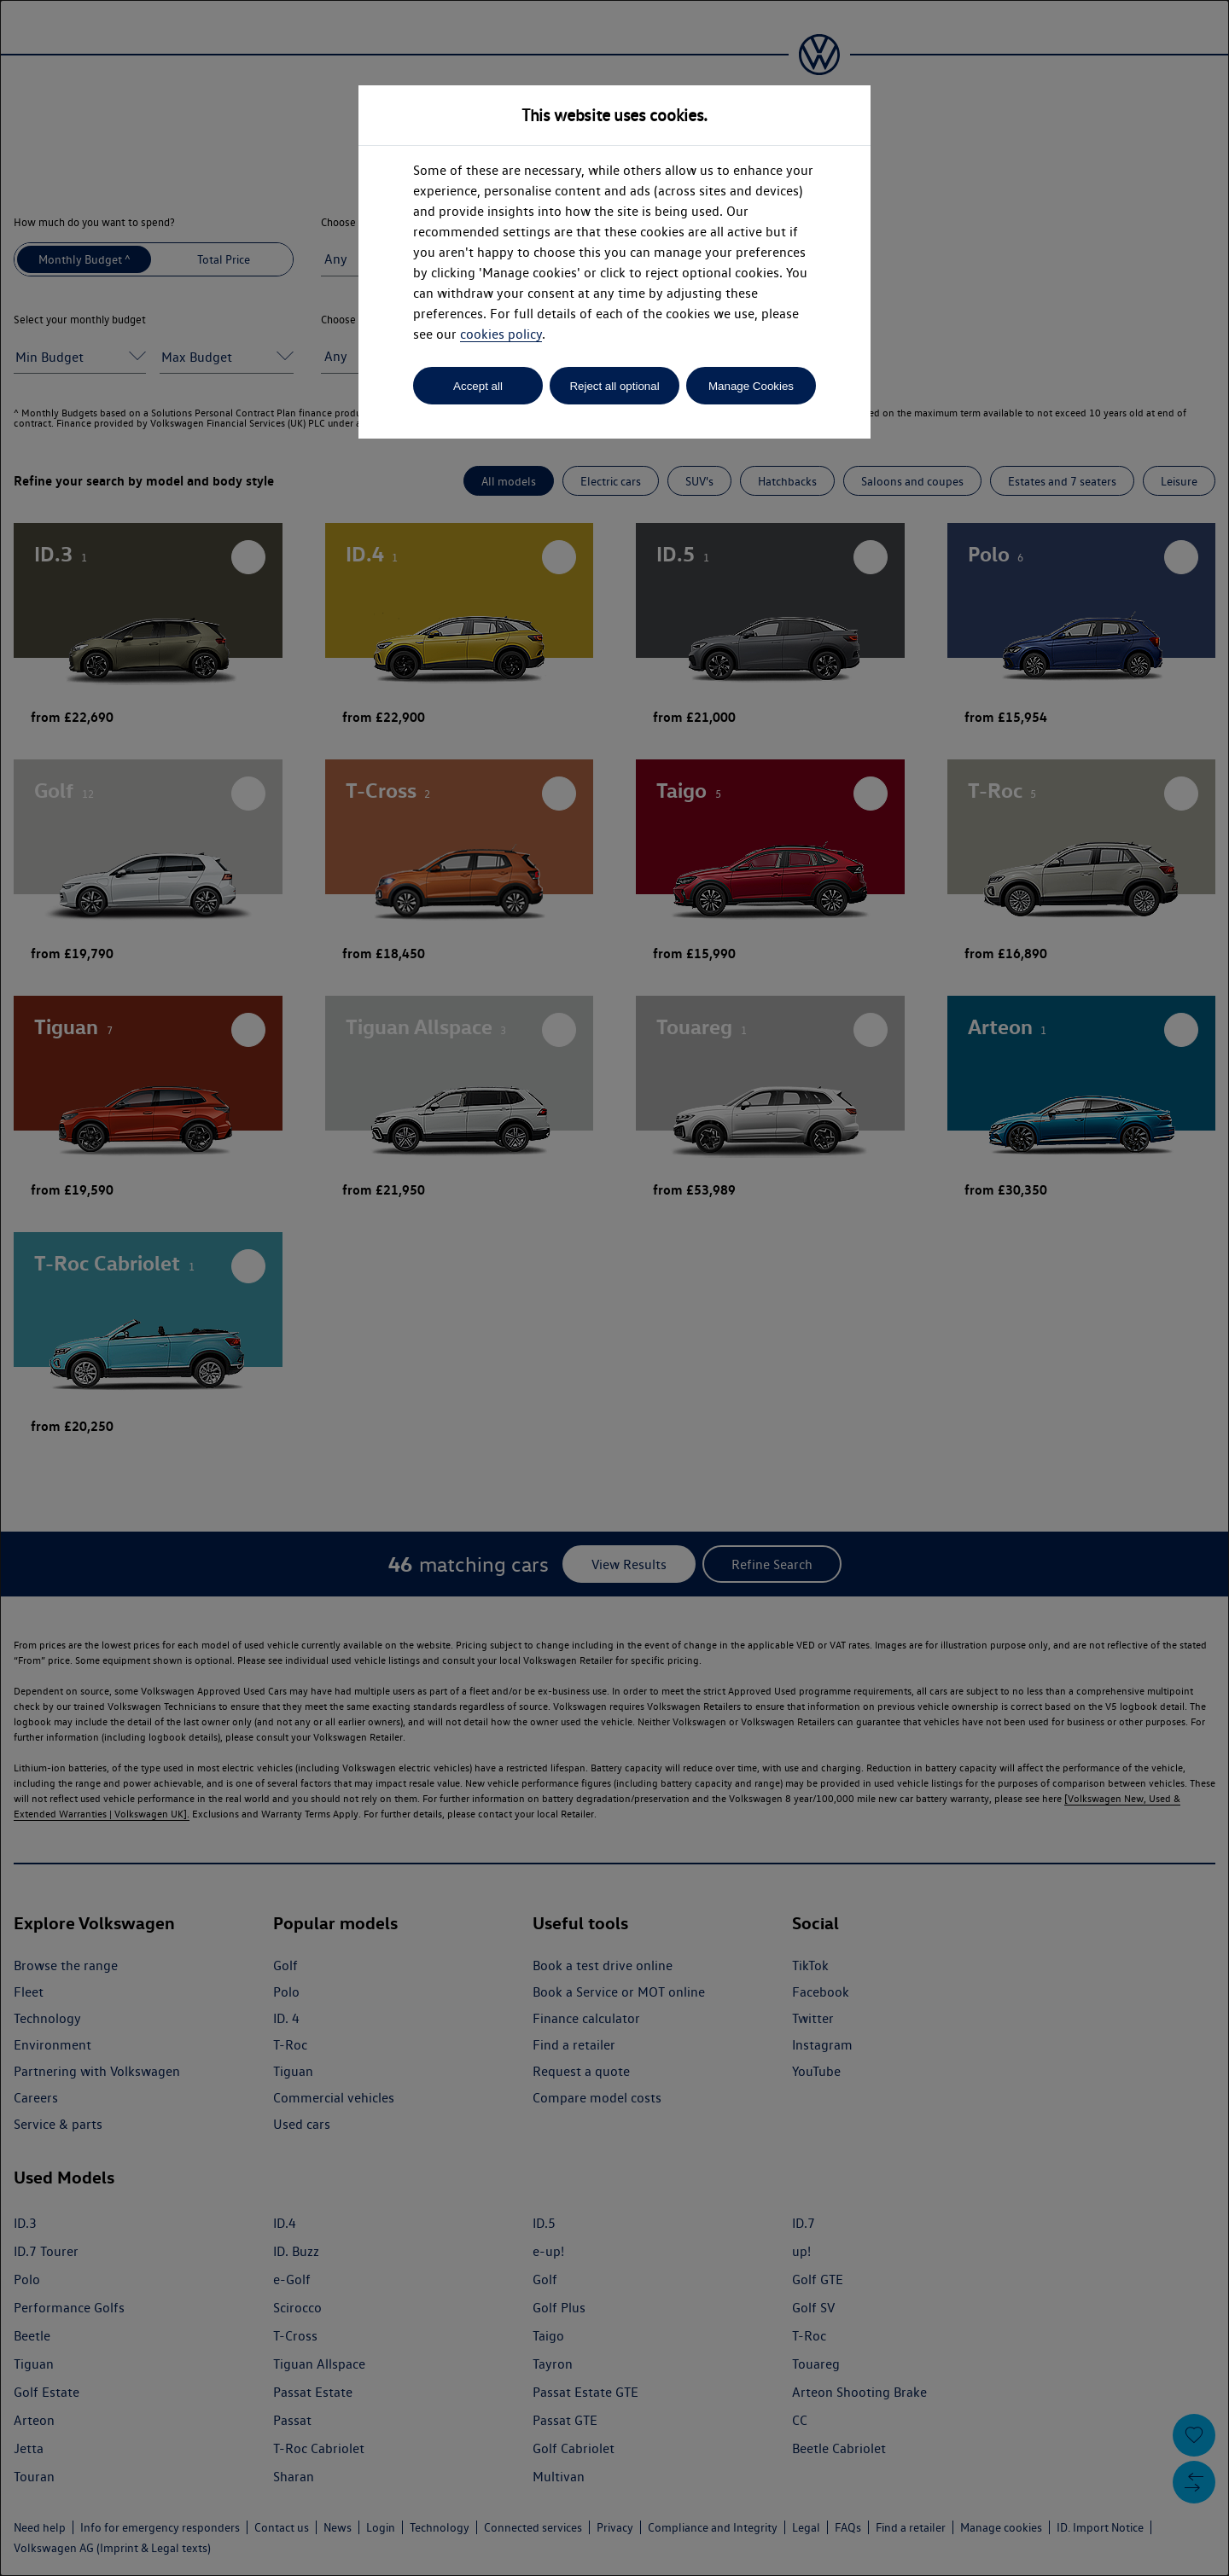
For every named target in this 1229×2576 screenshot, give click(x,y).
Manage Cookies (751, 386)
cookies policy (501, 334)
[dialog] (614, 1288)
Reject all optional (614, 386)
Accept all (478, 386)
